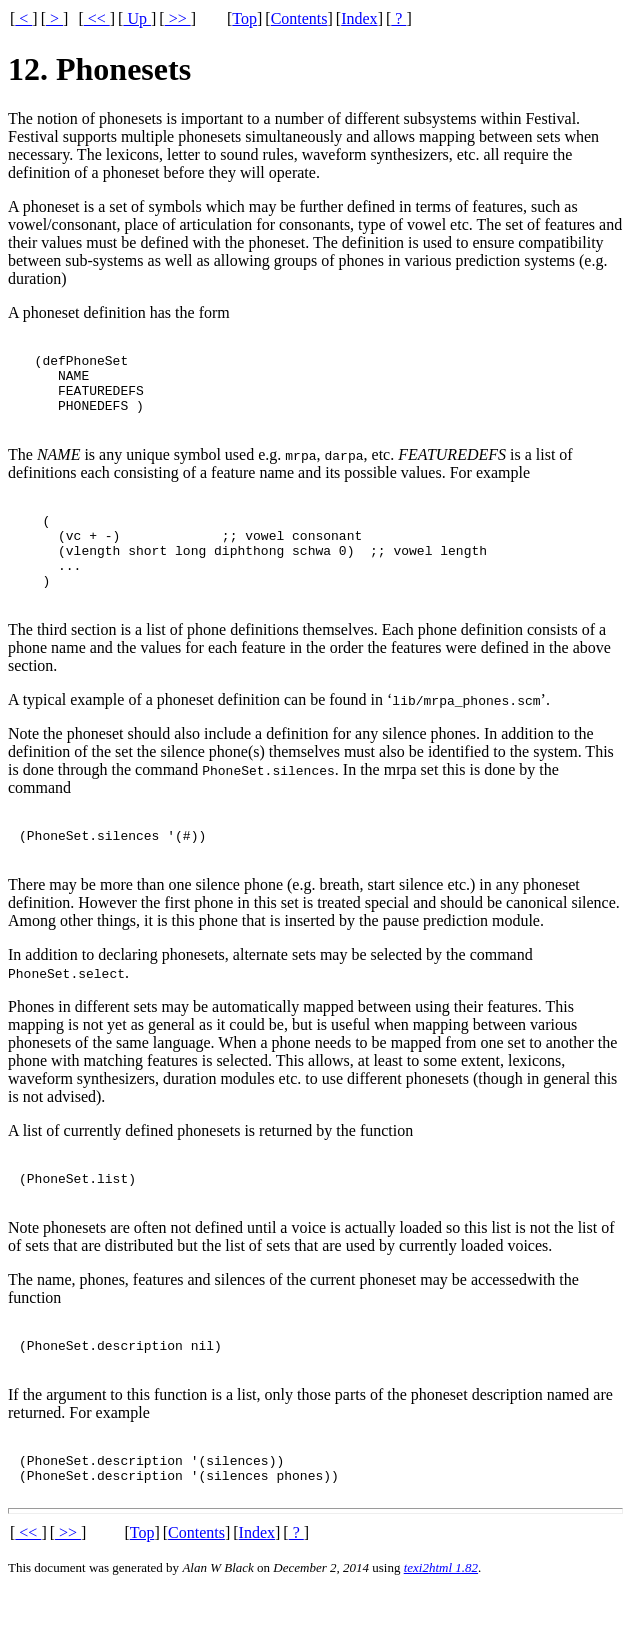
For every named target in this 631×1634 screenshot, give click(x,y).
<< (97, 18)
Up (137, 18)
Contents (299, 18)
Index (359, 18)
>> (178, 18)
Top (244, 18)
